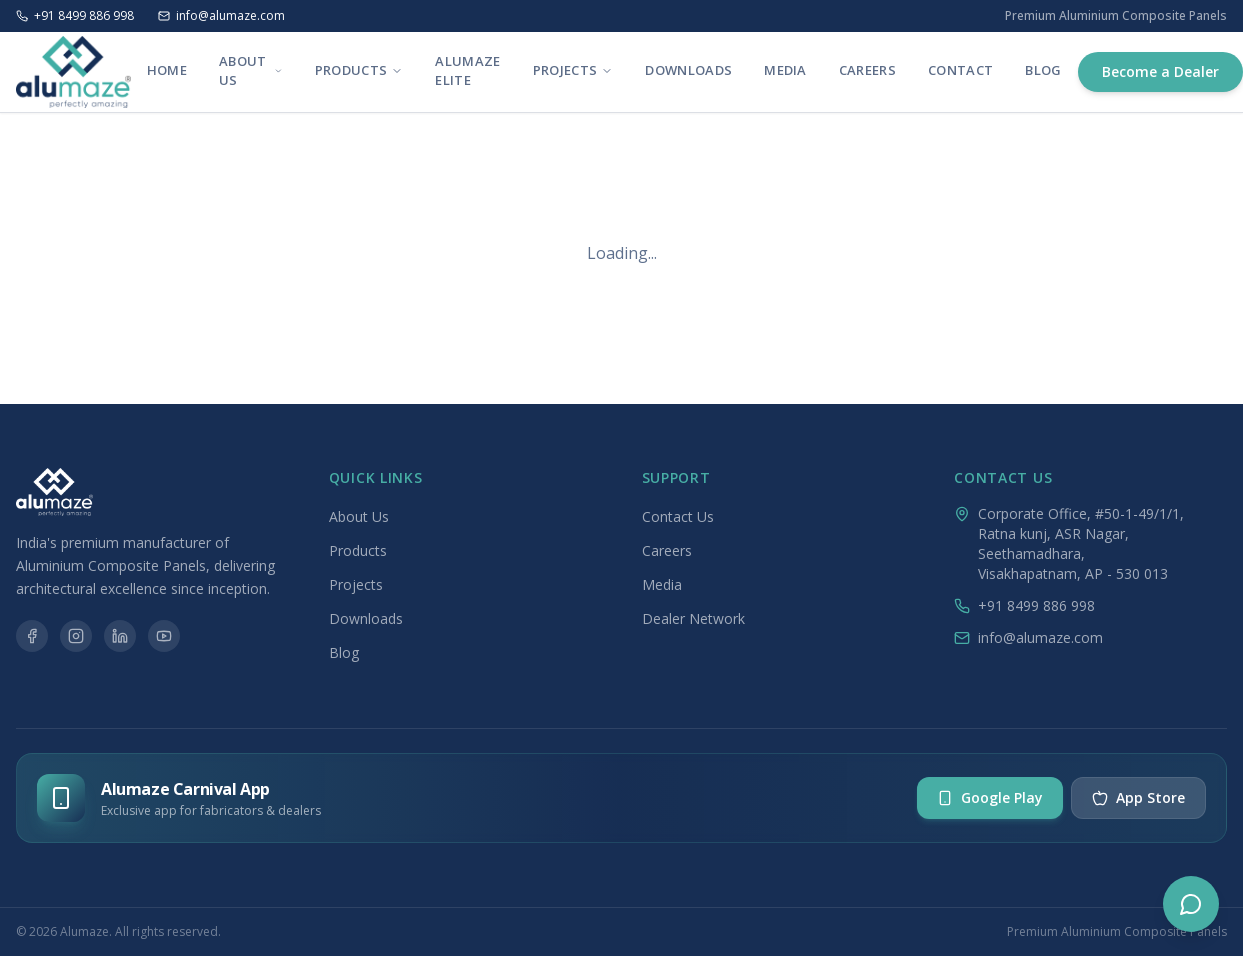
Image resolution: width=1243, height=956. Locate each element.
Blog (1043, 70)
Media (785, 70)
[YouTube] (164, 636)
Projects (573, 70)
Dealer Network (693, 618)
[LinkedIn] (120, 636)
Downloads (688, 70)
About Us (251, 71)
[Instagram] (76, 636)
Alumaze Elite (467, 71)
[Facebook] (32, 636)
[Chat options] (1191, 904)
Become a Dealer (1160, 71)
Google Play (990, 797)
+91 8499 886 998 (75, 16)
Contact (960, 70)
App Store (1138, 797)
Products (359, 70)
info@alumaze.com (221, 16)
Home (167, 70)
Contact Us (678, 516)
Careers (867, 70)
